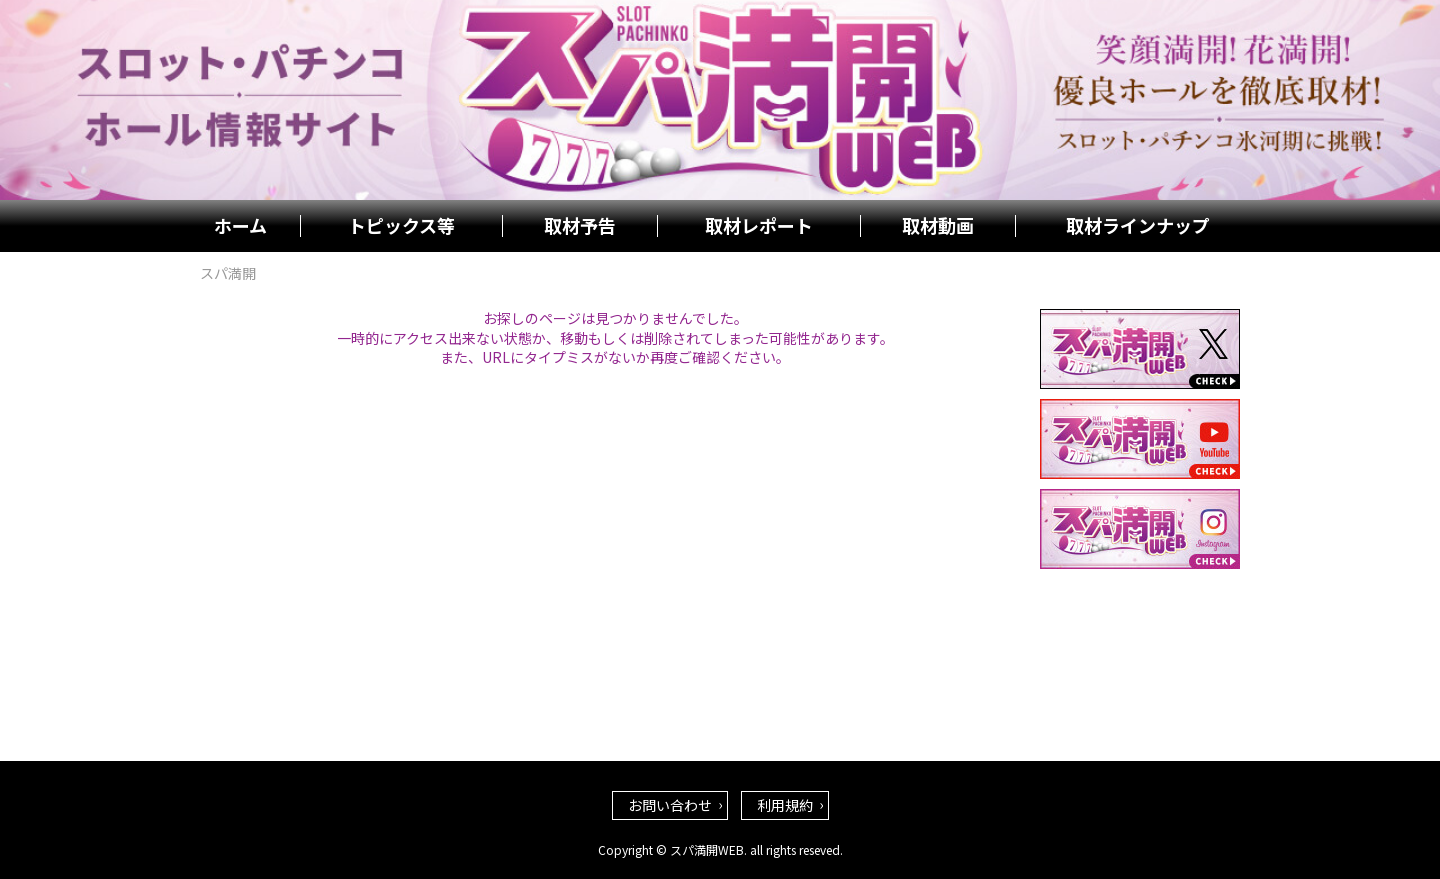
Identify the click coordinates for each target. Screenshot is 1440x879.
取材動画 (938, 226)
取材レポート (759, 226)
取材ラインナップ (1138, 226)
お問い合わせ (670, 805)
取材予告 (580, 226)
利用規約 (785, 805)
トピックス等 (401, 226)
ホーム (240, 226)
